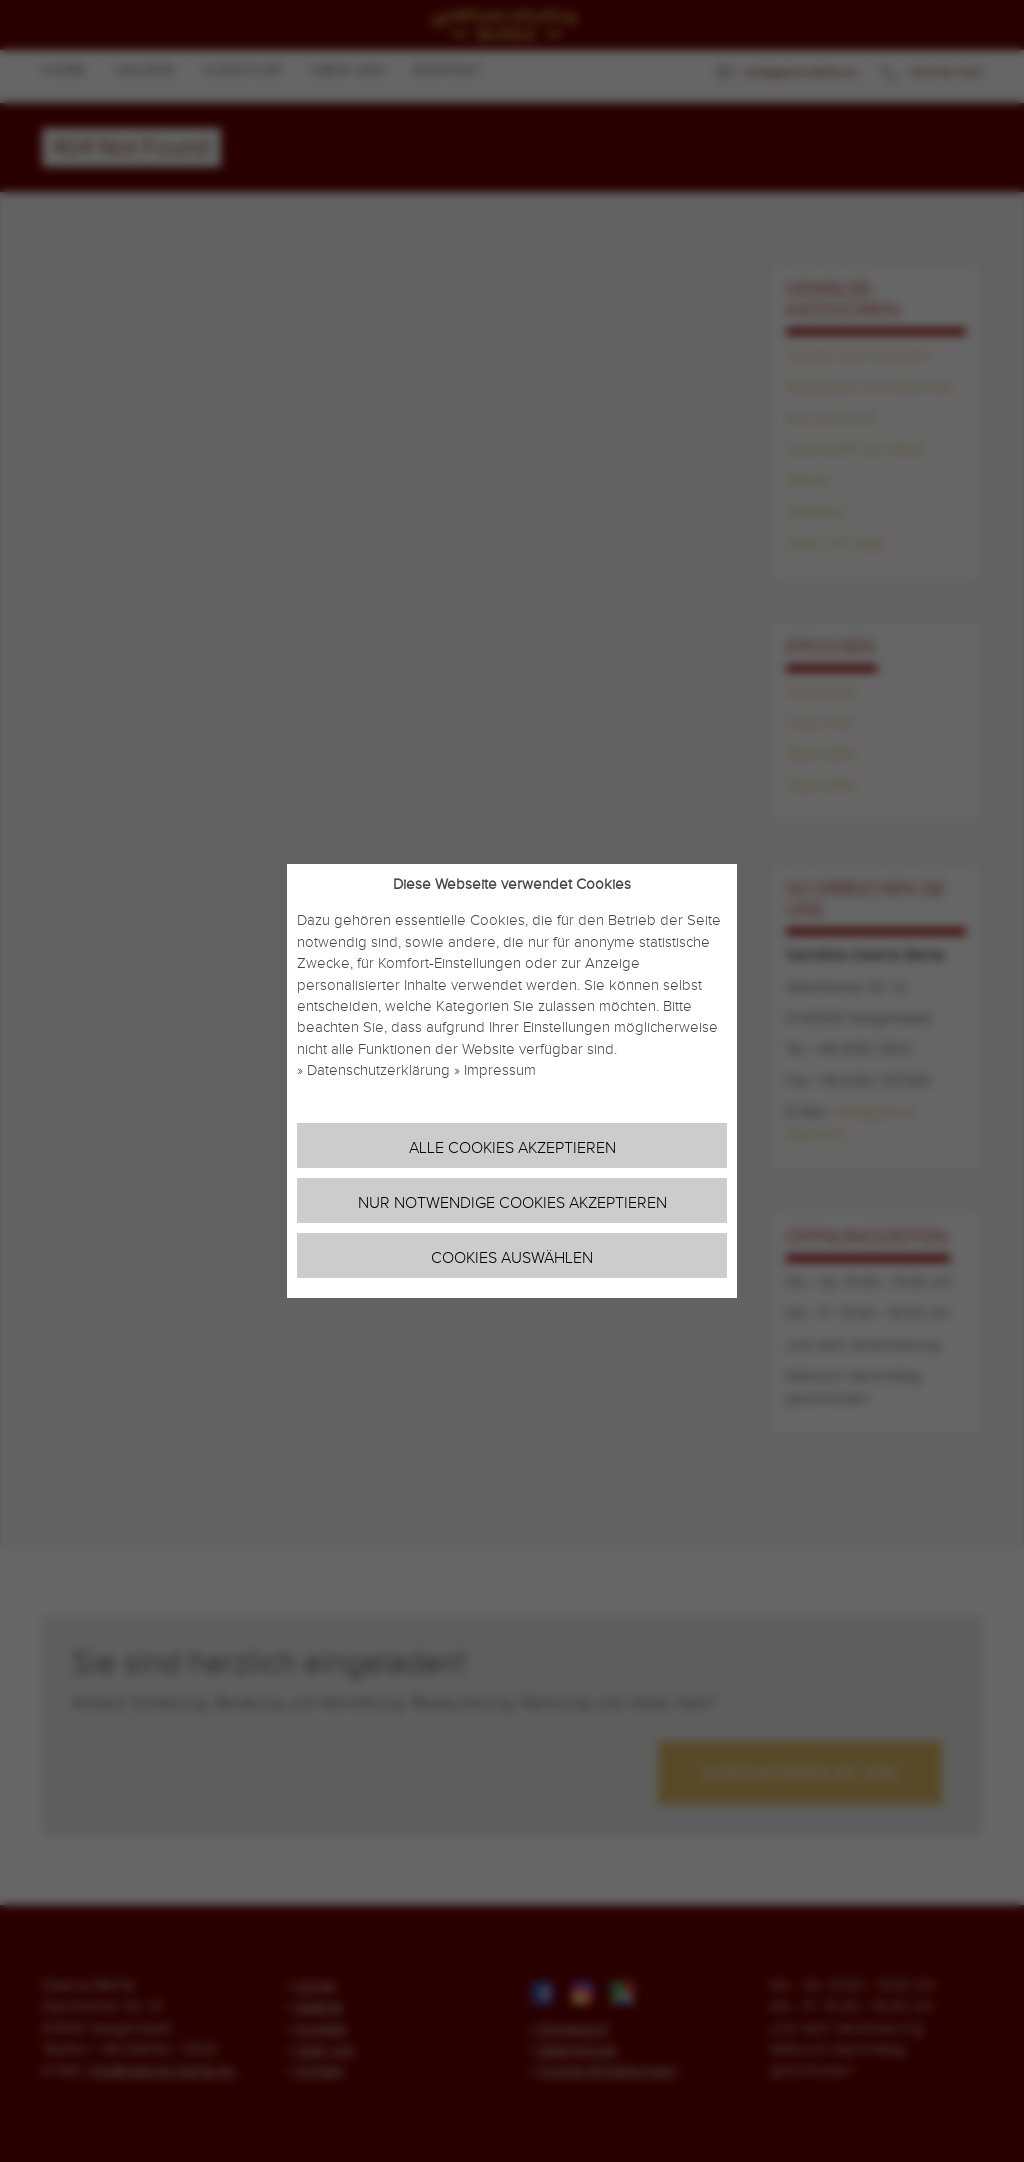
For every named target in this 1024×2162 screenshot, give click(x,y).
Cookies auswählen (512, 1258)
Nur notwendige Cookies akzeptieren (512, 1203)
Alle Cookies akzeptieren (512, 1148)
